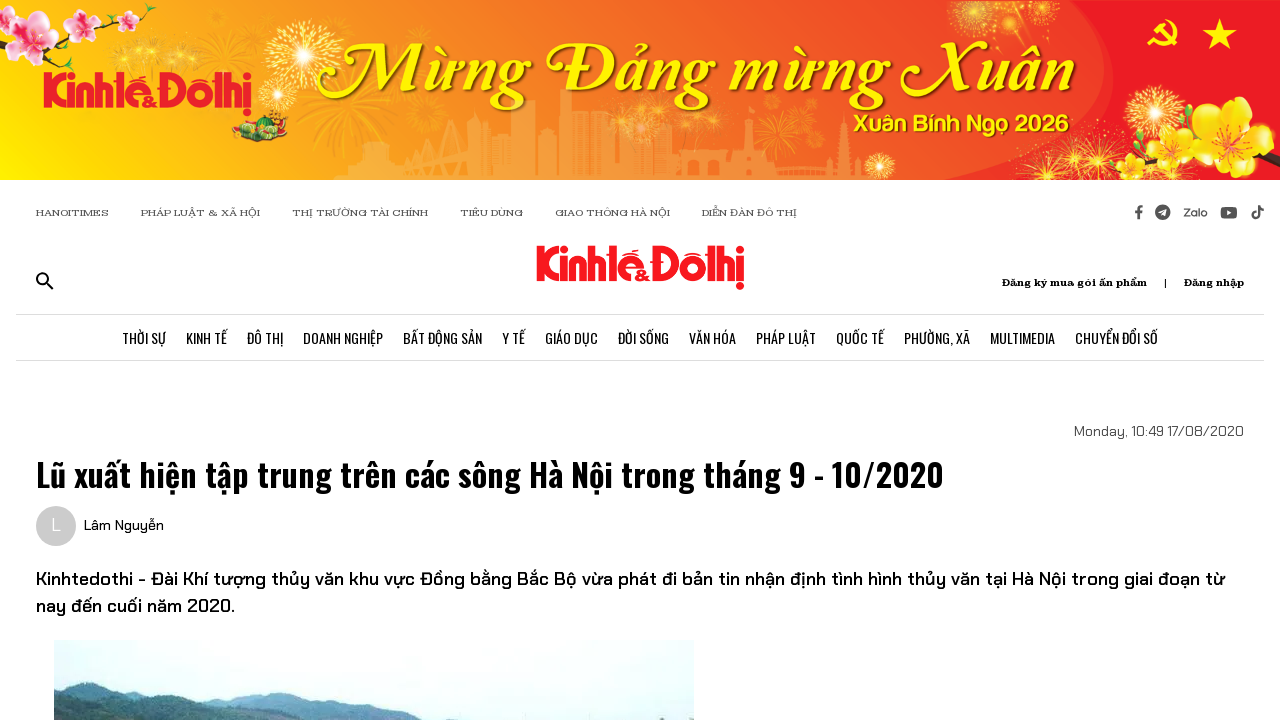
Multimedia (1022, 337)
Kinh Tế (206, 337)
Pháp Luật (786, 337)
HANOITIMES (72, 212)
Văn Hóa (712, 337)
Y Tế (513, 337)
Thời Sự (144, 337)
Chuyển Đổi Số (1116, 337)
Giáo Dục (571, 337)
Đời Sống (643, 337)
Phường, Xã (937, 337)
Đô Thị (265, 337)
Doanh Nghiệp (343, 337)
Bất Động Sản (442, 337)
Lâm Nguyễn (124, 525)
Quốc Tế (860, 337)
